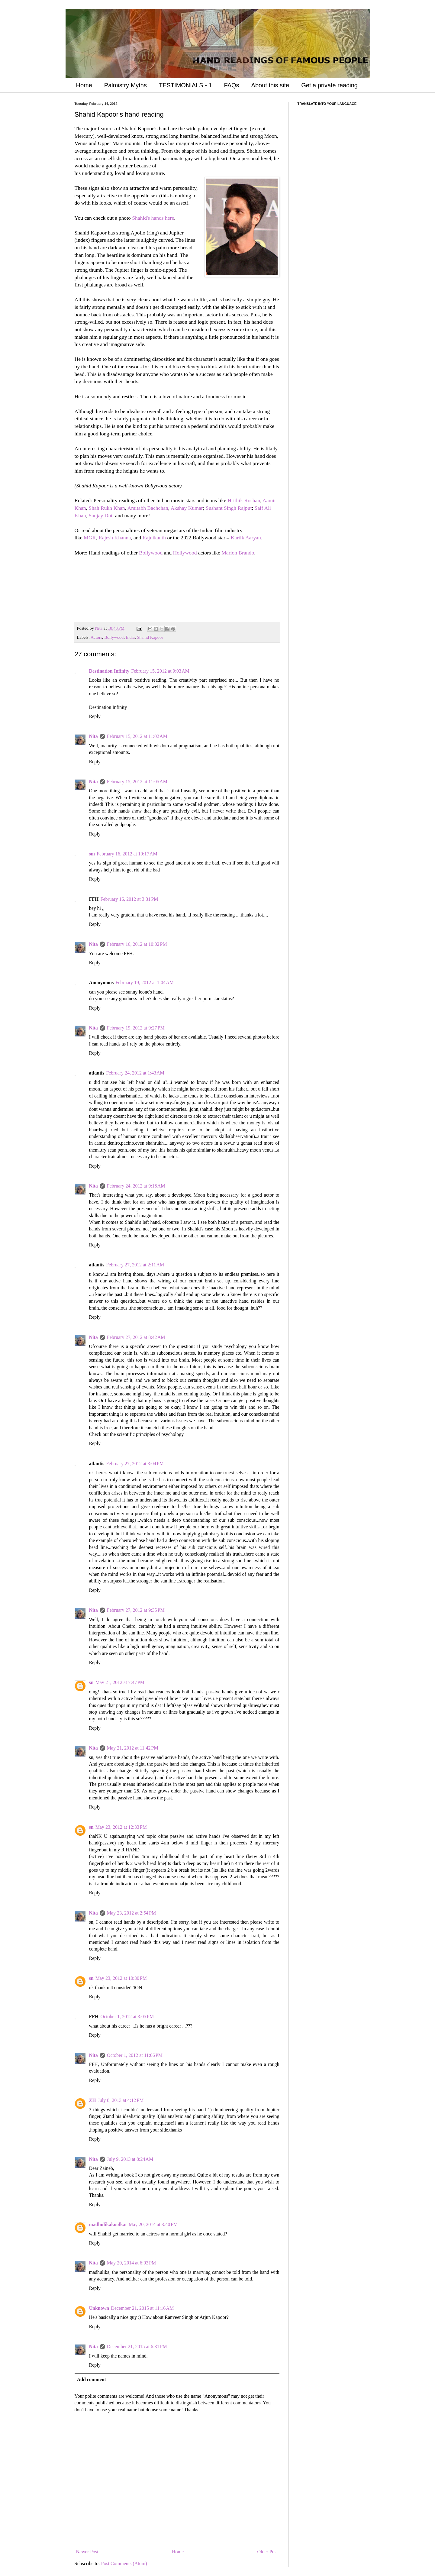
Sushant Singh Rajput (229, 508)
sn (91, 1682)
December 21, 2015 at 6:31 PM (137, 2346)
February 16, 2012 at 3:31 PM (129, 899)
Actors (96, 637)
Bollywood (151, 553)
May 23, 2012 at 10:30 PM (121, 1978)
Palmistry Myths (125, 85)
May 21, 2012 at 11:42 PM (132, 1747)
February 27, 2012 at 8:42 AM (136, 1337)
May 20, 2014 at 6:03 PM (131, 2262)
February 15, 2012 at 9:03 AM (160, 671)
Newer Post (87, 2551)
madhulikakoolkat (108, 2224)
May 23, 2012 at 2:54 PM (131, 1912)
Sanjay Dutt (101, 515)
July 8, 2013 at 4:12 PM (121, 2100)
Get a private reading (329, 85)
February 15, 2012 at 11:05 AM (137, 781)
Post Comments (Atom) (124, 2563)
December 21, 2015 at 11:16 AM (142, 2308)
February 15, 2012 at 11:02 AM (137, 736)
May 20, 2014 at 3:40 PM (153, 2224)
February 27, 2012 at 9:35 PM (136, 1610)
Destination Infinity (109, 671)
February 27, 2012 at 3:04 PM (135, 1463)
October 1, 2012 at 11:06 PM (135, 2055)
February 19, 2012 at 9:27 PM (136, 1027)
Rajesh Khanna (114, 538)
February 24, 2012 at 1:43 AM (135, 1072)
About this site (270, 85)
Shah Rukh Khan (107, 508)
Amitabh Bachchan (147, 508)
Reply (95, 716)
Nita (93, 736)
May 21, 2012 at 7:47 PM (119, 1682)
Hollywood (185, 553)
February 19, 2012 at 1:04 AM (144, 982)
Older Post (267, 2551)
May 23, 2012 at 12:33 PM (121, 1827)
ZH (92, 2100)
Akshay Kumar (187, 508)
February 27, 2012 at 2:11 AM (135, 1264)
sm (92, 853)
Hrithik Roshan (243, 500)
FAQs (231, 85)
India (130, 637)
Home (84, 85)
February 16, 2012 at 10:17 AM (127, 853)
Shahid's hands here (153, 218)
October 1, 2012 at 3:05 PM (127, 2016)
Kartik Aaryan (246, 538)
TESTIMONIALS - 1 (185, 85)
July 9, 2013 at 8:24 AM (130, 2159)
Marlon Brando (237, 553)
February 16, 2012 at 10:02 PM (137, 944)
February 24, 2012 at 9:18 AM (136, 1185)
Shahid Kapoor (150, 637)
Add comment (91, 2379)
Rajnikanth (154, 538)
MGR (90, 538)
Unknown (99, 2308)
